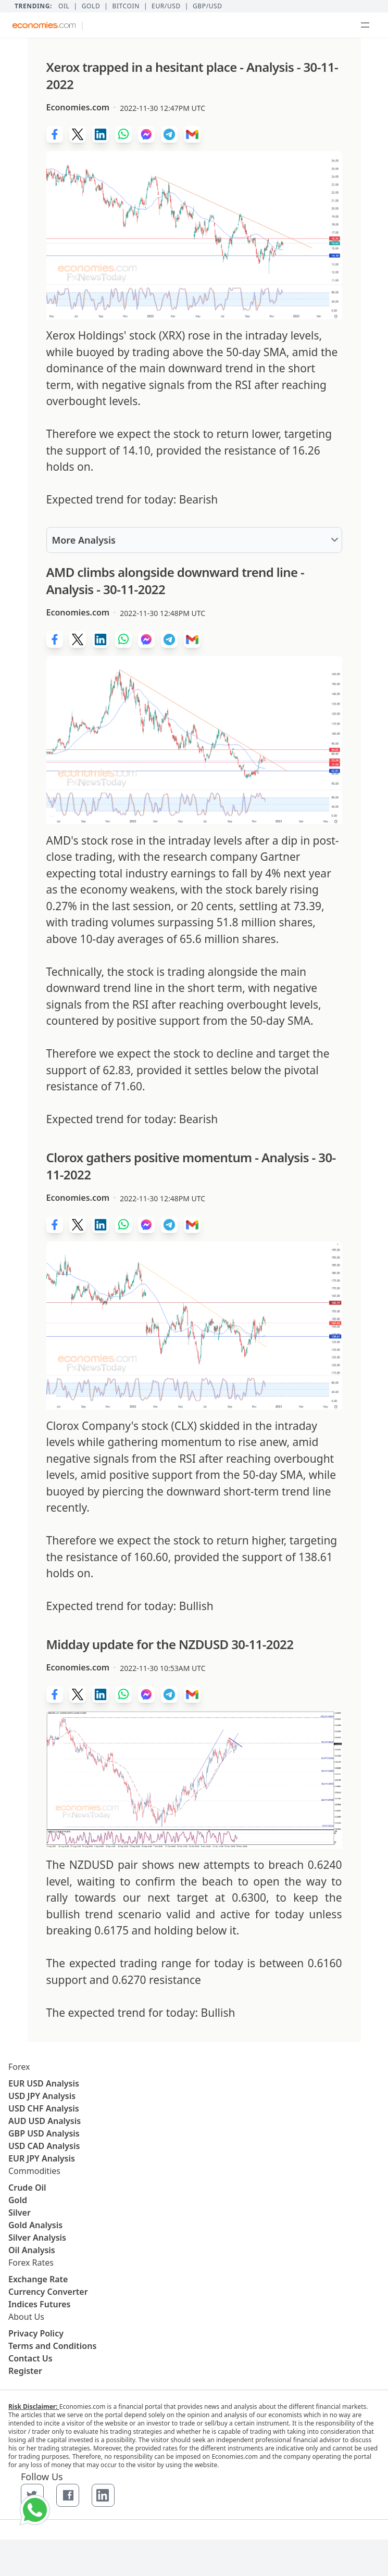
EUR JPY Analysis (41, 2158)
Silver (19, 2212)
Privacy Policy (36, 2333)
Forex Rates (31, 2262)
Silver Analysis (37, 2237)
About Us (26, 2316)
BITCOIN (125, 6)
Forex (19, 2066)
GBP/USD (207, 6)
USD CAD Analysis (44, 2146)
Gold (91, 6)
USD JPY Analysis (42, 2096)
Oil (64, 6)
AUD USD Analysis (44, 2121)
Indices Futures (39, 2304)
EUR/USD (166, 6)
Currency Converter (48, 2291)
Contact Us (30, 2358)
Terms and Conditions (52, 2346)
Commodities (34, 2171)
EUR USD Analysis (43, 2083)
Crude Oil (27, 2187)
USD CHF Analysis (43, 2108)
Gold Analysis (35, 2225)
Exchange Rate (38, 2279)
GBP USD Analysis (44, 2133)
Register (25, 2371)
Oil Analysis (31, 2250)
